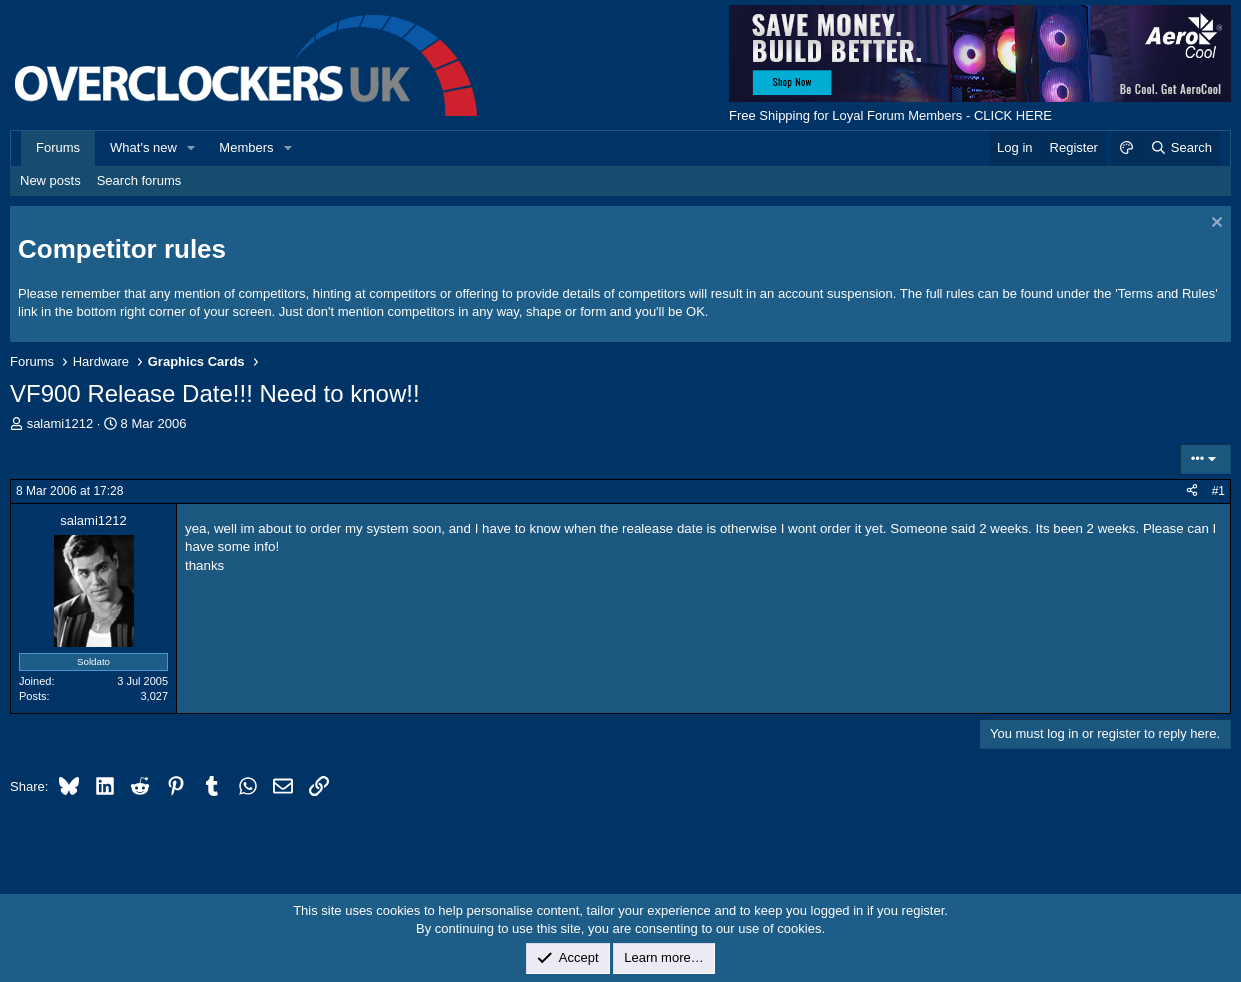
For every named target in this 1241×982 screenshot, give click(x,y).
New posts (50, 180)
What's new (143, 147)
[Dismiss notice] (1214, 224)
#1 (1218, 491)
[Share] (1192, 491)
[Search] (1180, 148)
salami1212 (60, 423)
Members (246, 147)
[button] (192, 148)
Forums (58, 147)
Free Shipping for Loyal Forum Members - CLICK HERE (890, 115)
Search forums (139, 180)
